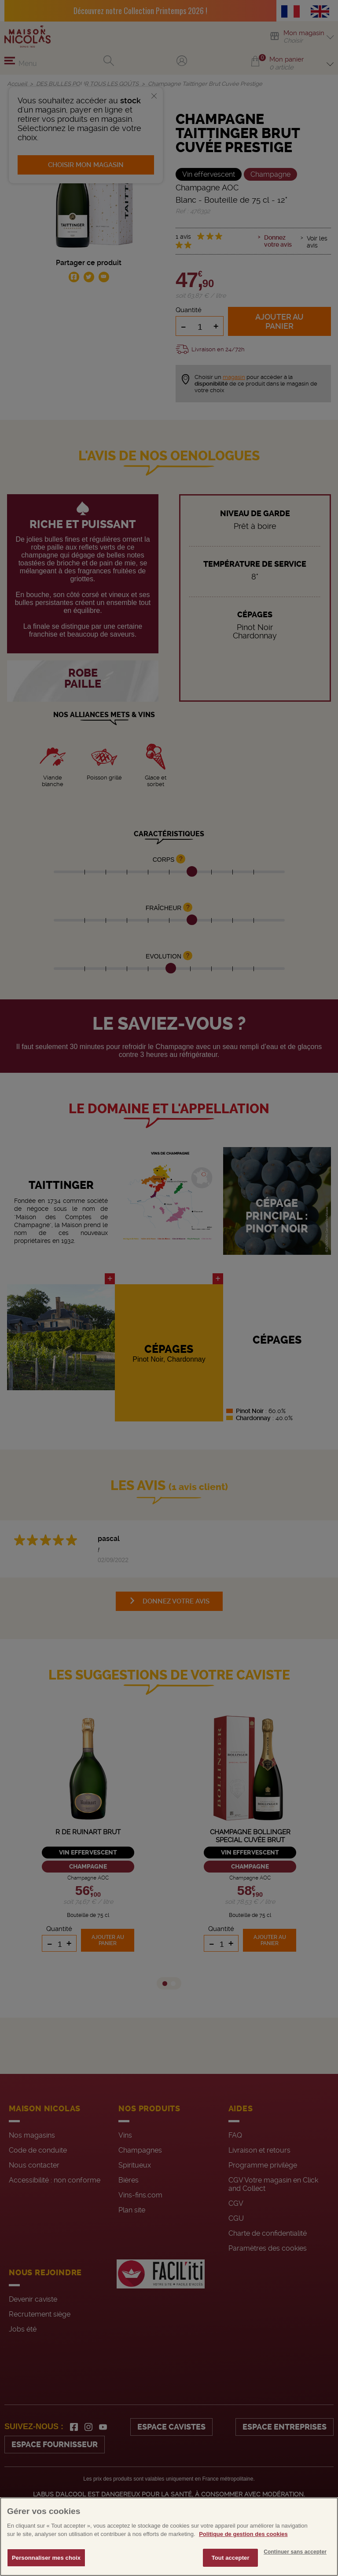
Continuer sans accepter (295, 2566)
